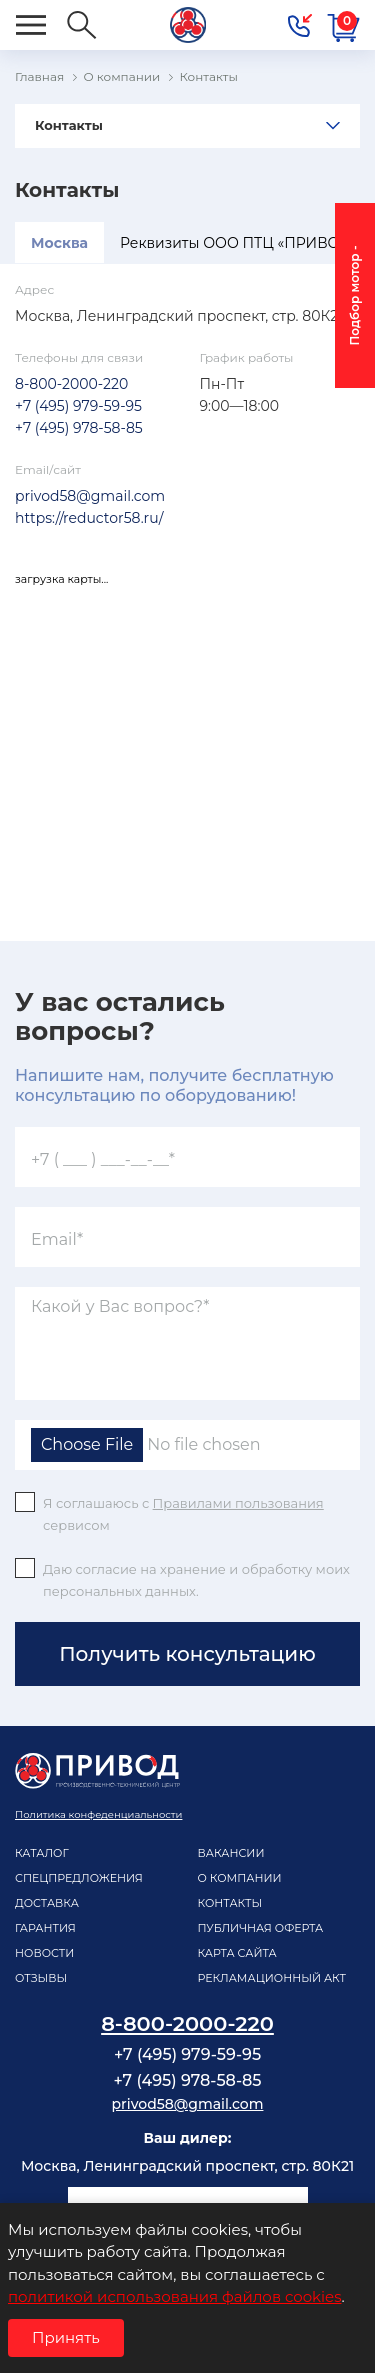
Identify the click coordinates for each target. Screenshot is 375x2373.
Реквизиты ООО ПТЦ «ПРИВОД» (238, 243)
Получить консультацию (187, 1654)
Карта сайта (237, 1953)
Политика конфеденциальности (98, 1814)
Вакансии (231, 1853)
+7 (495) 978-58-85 (79, 428)
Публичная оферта (261, 1928)
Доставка (47, 1903)
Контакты (69, 125)
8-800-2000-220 (71, 384)
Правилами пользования (238, 1503)
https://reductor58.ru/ (89, 518)
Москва (59, 243)
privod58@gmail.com (90, 496)
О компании (240, 1878)
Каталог (42, 1853)
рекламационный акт (272, 1978)
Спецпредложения (79, 1878)
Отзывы (41, 1978)
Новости (44, 1953)
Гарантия (45, 1928)
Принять (66, 2337)
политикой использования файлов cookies (174, 2296)
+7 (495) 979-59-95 (78, 406)
